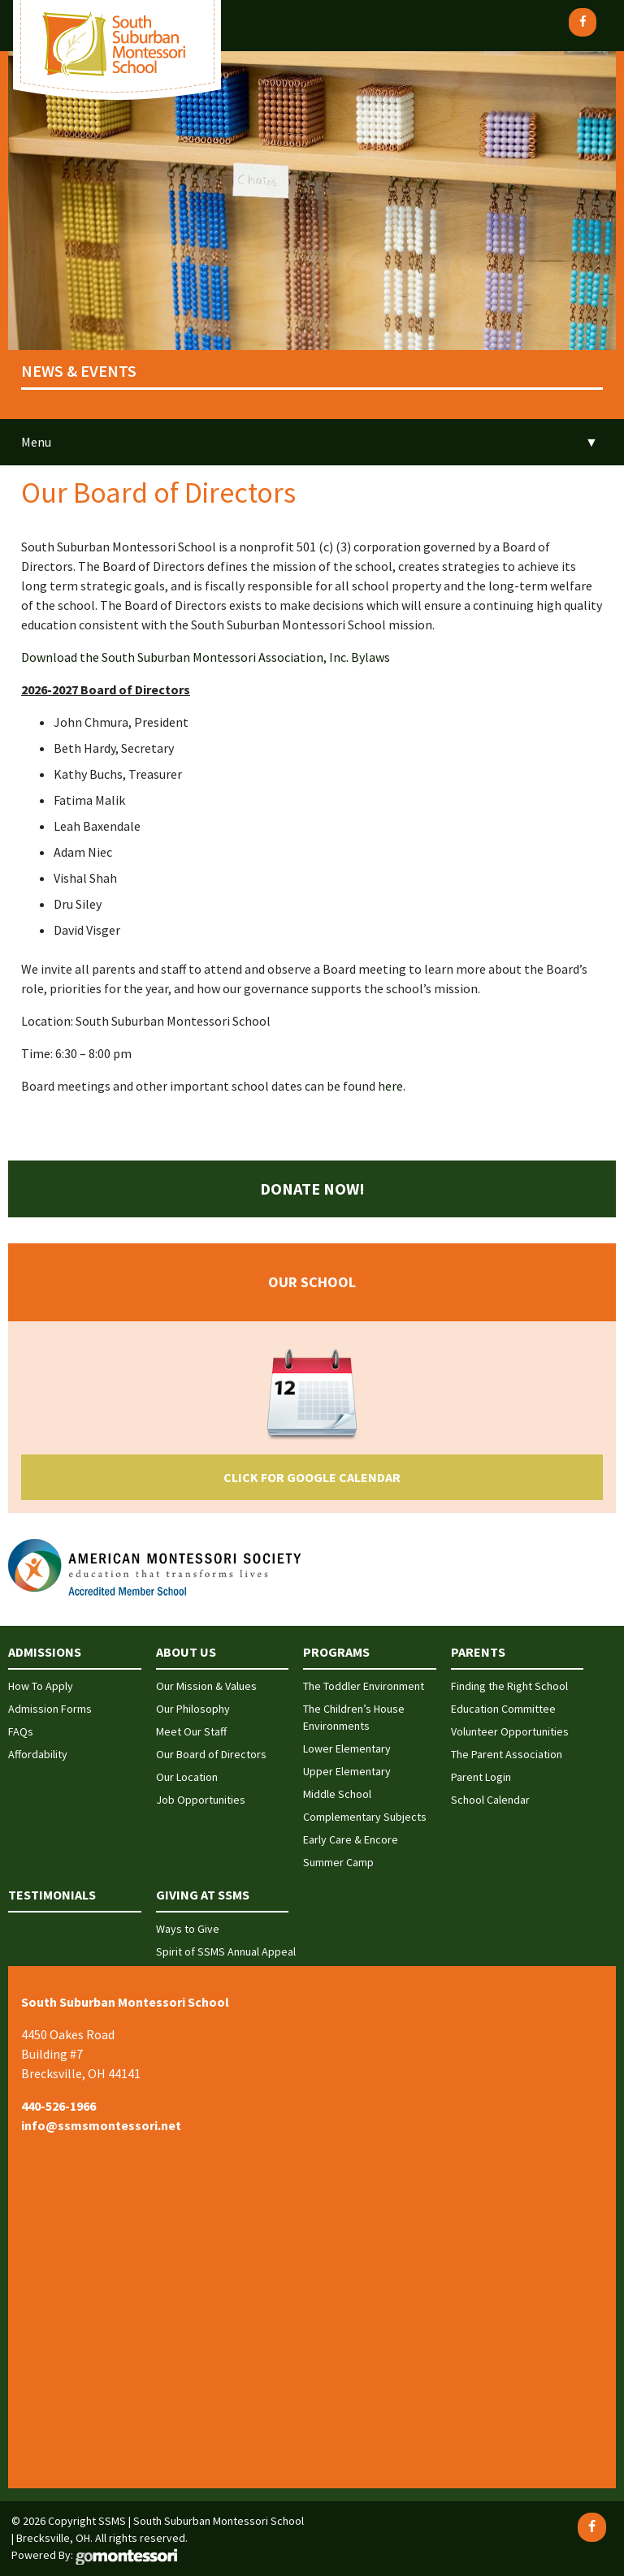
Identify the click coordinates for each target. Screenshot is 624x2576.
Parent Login (481, 1777)
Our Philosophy (193, 1708)
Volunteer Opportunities (510, 1731)
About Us (186, 1652)
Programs (336, 1652)
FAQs (20, 1731)
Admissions (44, 1652)
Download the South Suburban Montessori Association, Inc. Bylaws (205, 657)
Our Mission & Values (206, 1686)
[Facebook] (582, 22)
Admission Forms (50, 1708)
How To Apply (40, 1686)
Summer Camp (338, 1862)
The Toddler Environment (363, 1686)
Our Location (187, 1777)
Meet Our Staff (191, 1731)
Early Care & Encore (350, 1839)
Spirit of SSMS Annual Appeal (226, 1951)
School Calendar (490, 1799)
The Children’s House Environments (354, 1717)
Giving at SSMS (202, 1895)
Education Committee (503, 1708)
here (390, 1086)
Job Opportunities (200, 1799)
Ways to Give (187, 1928)
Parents (478, 1652)
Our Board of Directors (211, 1754)
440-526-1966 (58, 2106)
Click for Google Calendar (312, 1477)
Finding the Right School (509, 1686)
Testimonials (52, 1895)
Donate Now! (312, 1188)
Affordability (37, 1754)
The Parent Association (506, 1754)
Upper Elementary (347, 1771)
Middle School (337, 1794)
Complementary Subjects (365, 1816)
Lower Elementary (347, 1748)
